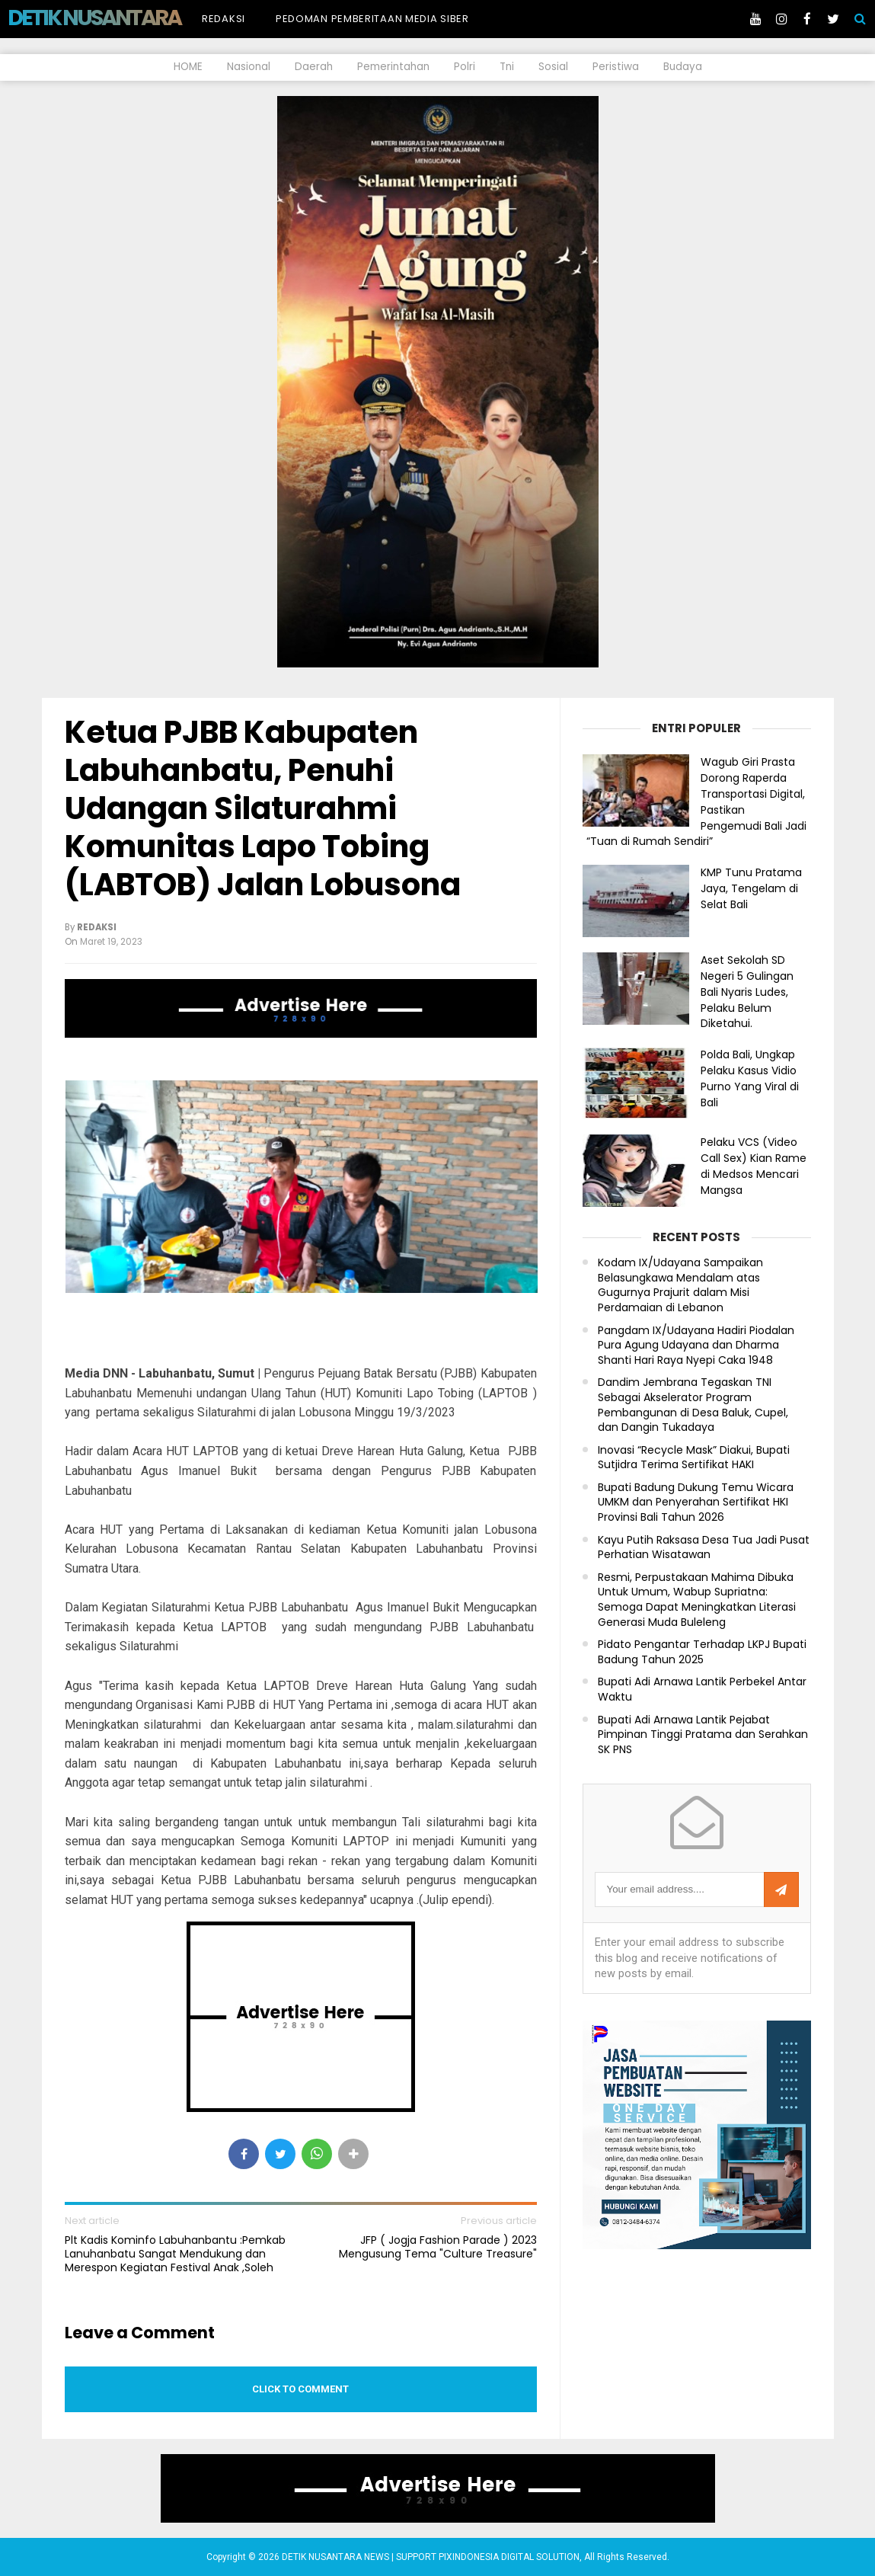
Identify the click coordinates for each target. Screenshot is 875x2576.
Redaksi (223, 18)
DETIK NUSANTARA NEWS (123, 17)
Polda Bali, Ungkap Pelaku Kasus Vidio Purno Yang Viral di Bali (750, 1078)
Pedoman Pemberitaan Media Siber (372, 18)
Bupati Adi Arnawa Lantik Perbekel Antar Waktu (702, 1689)
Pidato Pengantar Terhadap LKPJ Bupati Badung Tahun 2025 (702, 1652)
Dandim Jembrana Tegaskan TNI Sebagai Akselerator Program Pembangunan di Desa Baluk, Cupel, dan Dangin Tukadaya (693, 1405)
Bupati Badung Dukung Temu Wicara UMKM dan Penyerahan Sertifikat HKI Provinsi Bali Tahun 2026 (696, 1502)
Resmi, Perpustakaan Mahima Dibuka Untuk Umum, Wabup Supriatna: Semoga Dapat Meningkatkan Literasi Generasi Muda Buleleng (697, 1600)
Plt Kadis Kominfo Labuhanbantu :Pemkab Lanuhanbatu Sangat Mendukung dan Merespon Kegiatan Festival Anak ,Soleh (175, 2254)
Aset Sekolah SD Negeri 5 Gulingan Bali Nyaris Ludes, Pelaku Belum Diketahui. (747, 991)
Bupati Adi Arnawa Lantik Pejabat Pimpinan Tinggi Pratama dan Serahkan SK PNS (703, 1735)
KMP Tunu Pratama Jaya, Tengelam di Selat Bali (751, 888)
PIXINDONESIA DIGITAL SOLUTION (509, 2557)
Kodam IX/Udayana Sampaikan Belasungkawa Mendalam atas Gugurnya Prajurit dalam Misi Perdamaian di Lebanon (680, 1285)
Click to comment (300, 2389)
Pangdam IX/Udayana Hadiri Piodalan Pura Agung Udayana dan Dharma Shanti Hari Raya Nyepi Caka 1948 (696, 1345)
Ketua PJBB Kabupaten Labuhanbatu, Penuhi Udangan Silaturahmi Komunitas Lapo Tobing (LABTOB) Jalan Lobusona (263, 808)
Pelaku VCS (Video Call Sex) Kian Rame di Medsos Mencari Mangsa (753, 1165)
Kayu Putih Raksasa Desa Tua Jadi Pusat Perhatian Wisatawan (704, 1548)
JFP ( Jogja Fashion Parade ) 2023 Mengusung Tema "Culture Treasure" (438, 2247)
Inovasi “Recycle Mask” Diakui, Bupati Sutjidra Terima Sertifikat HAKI (694, 1458)
